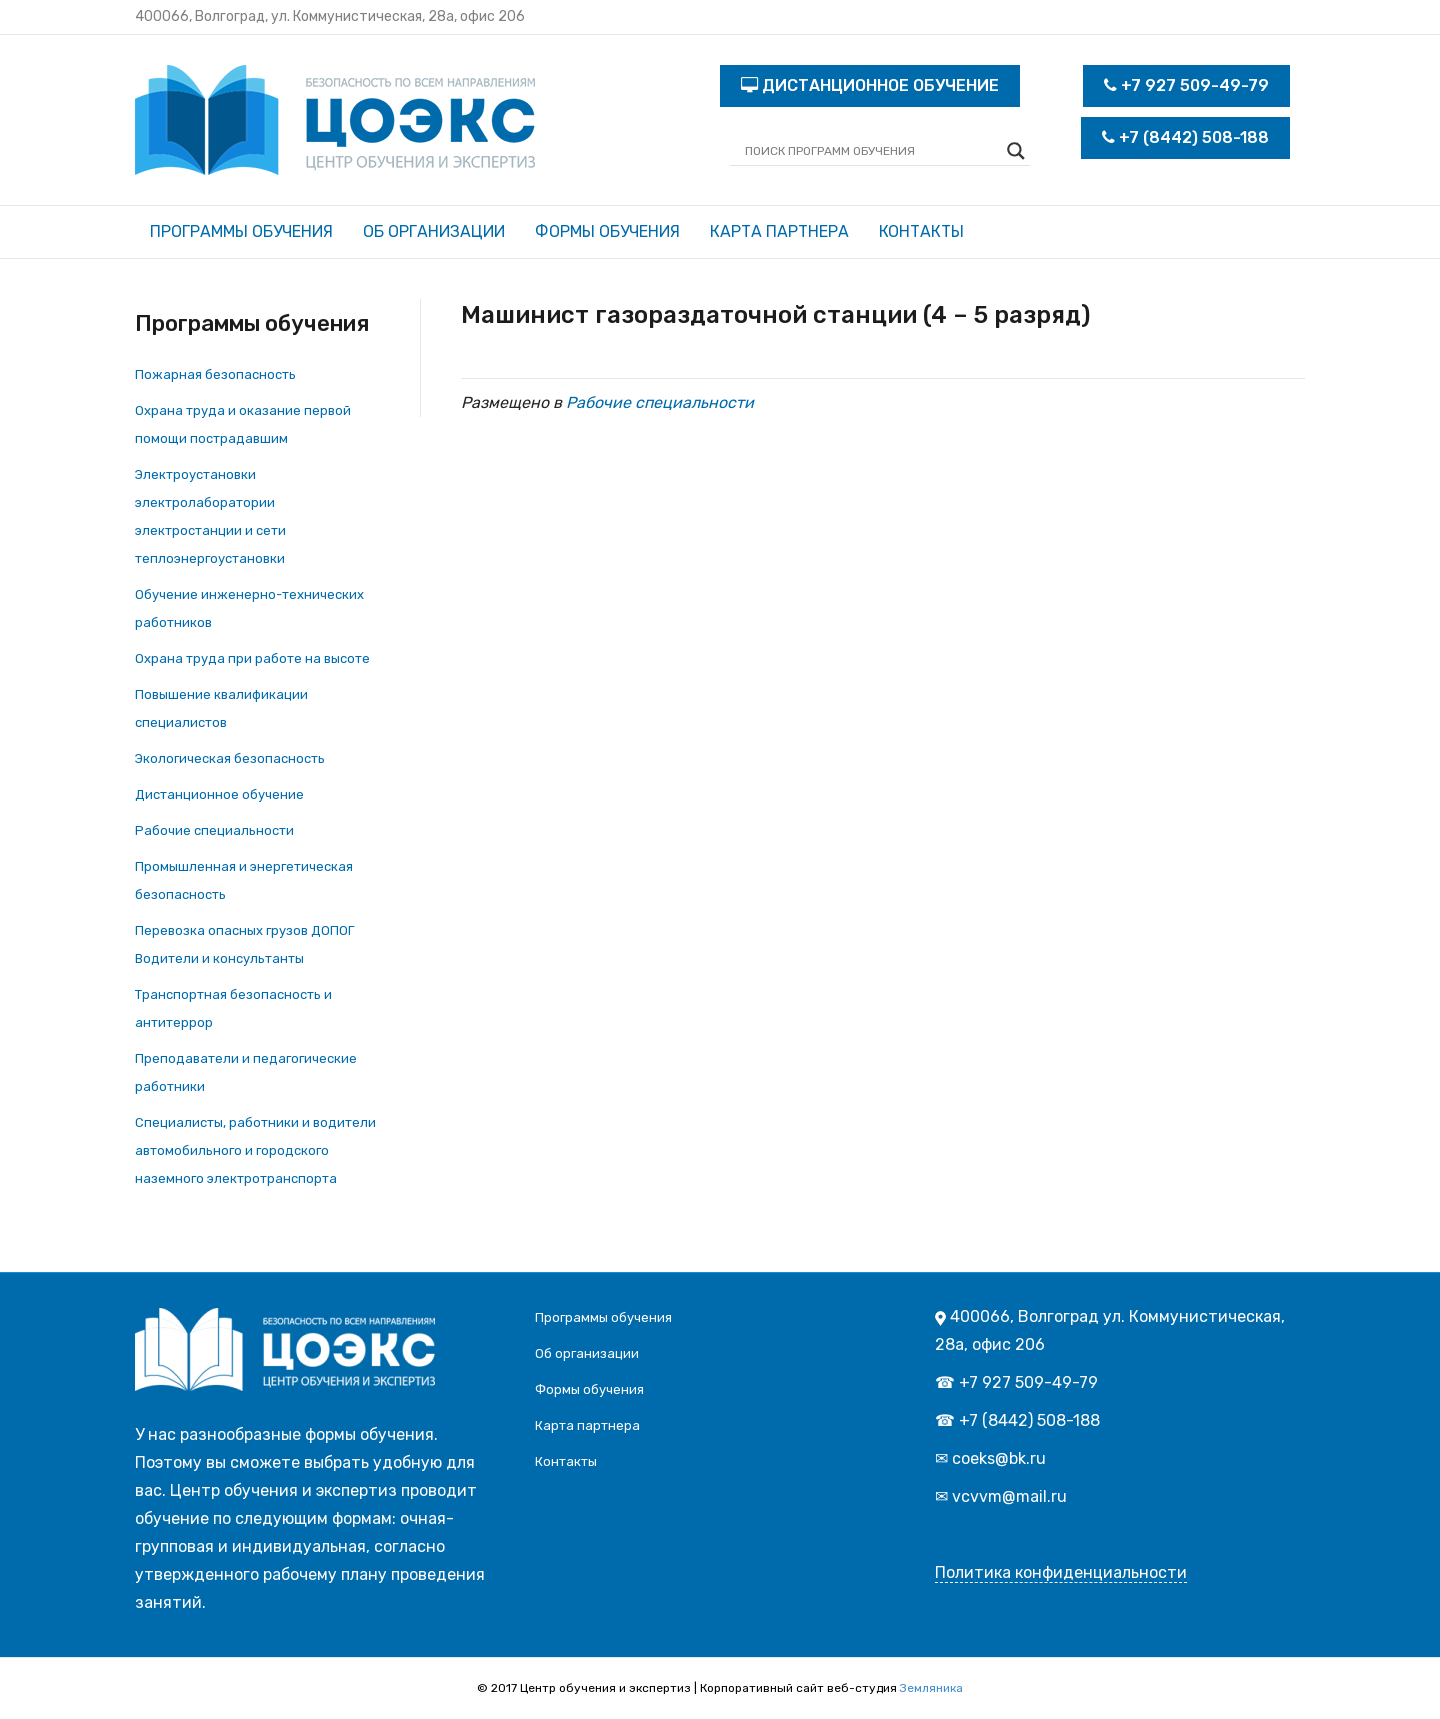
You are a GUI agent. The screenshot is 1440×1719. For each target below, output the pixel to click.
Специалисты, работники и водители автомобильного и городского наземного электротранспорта (255, 1150)
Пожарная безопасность (215, 374)
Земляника (931, 1688)
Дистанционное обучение (219, 794)
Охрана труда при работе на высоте (252, 658)
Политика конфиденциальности (1061, 1572)
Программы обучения (241, 231)
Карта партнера (779, 231)
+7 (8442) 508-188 (1185, 137)
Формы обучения (607, 231)
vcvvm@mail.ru (1009, 1496)
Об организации (434, 231)
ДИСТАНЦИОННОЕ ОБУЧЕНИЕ (870, 85)
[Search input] (871, 151)
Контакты (921, 231)
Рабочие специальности (214, 830)
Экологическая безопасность (230, 758)
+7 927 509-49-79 (1186, 85)
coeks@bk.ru (999, 1458)
